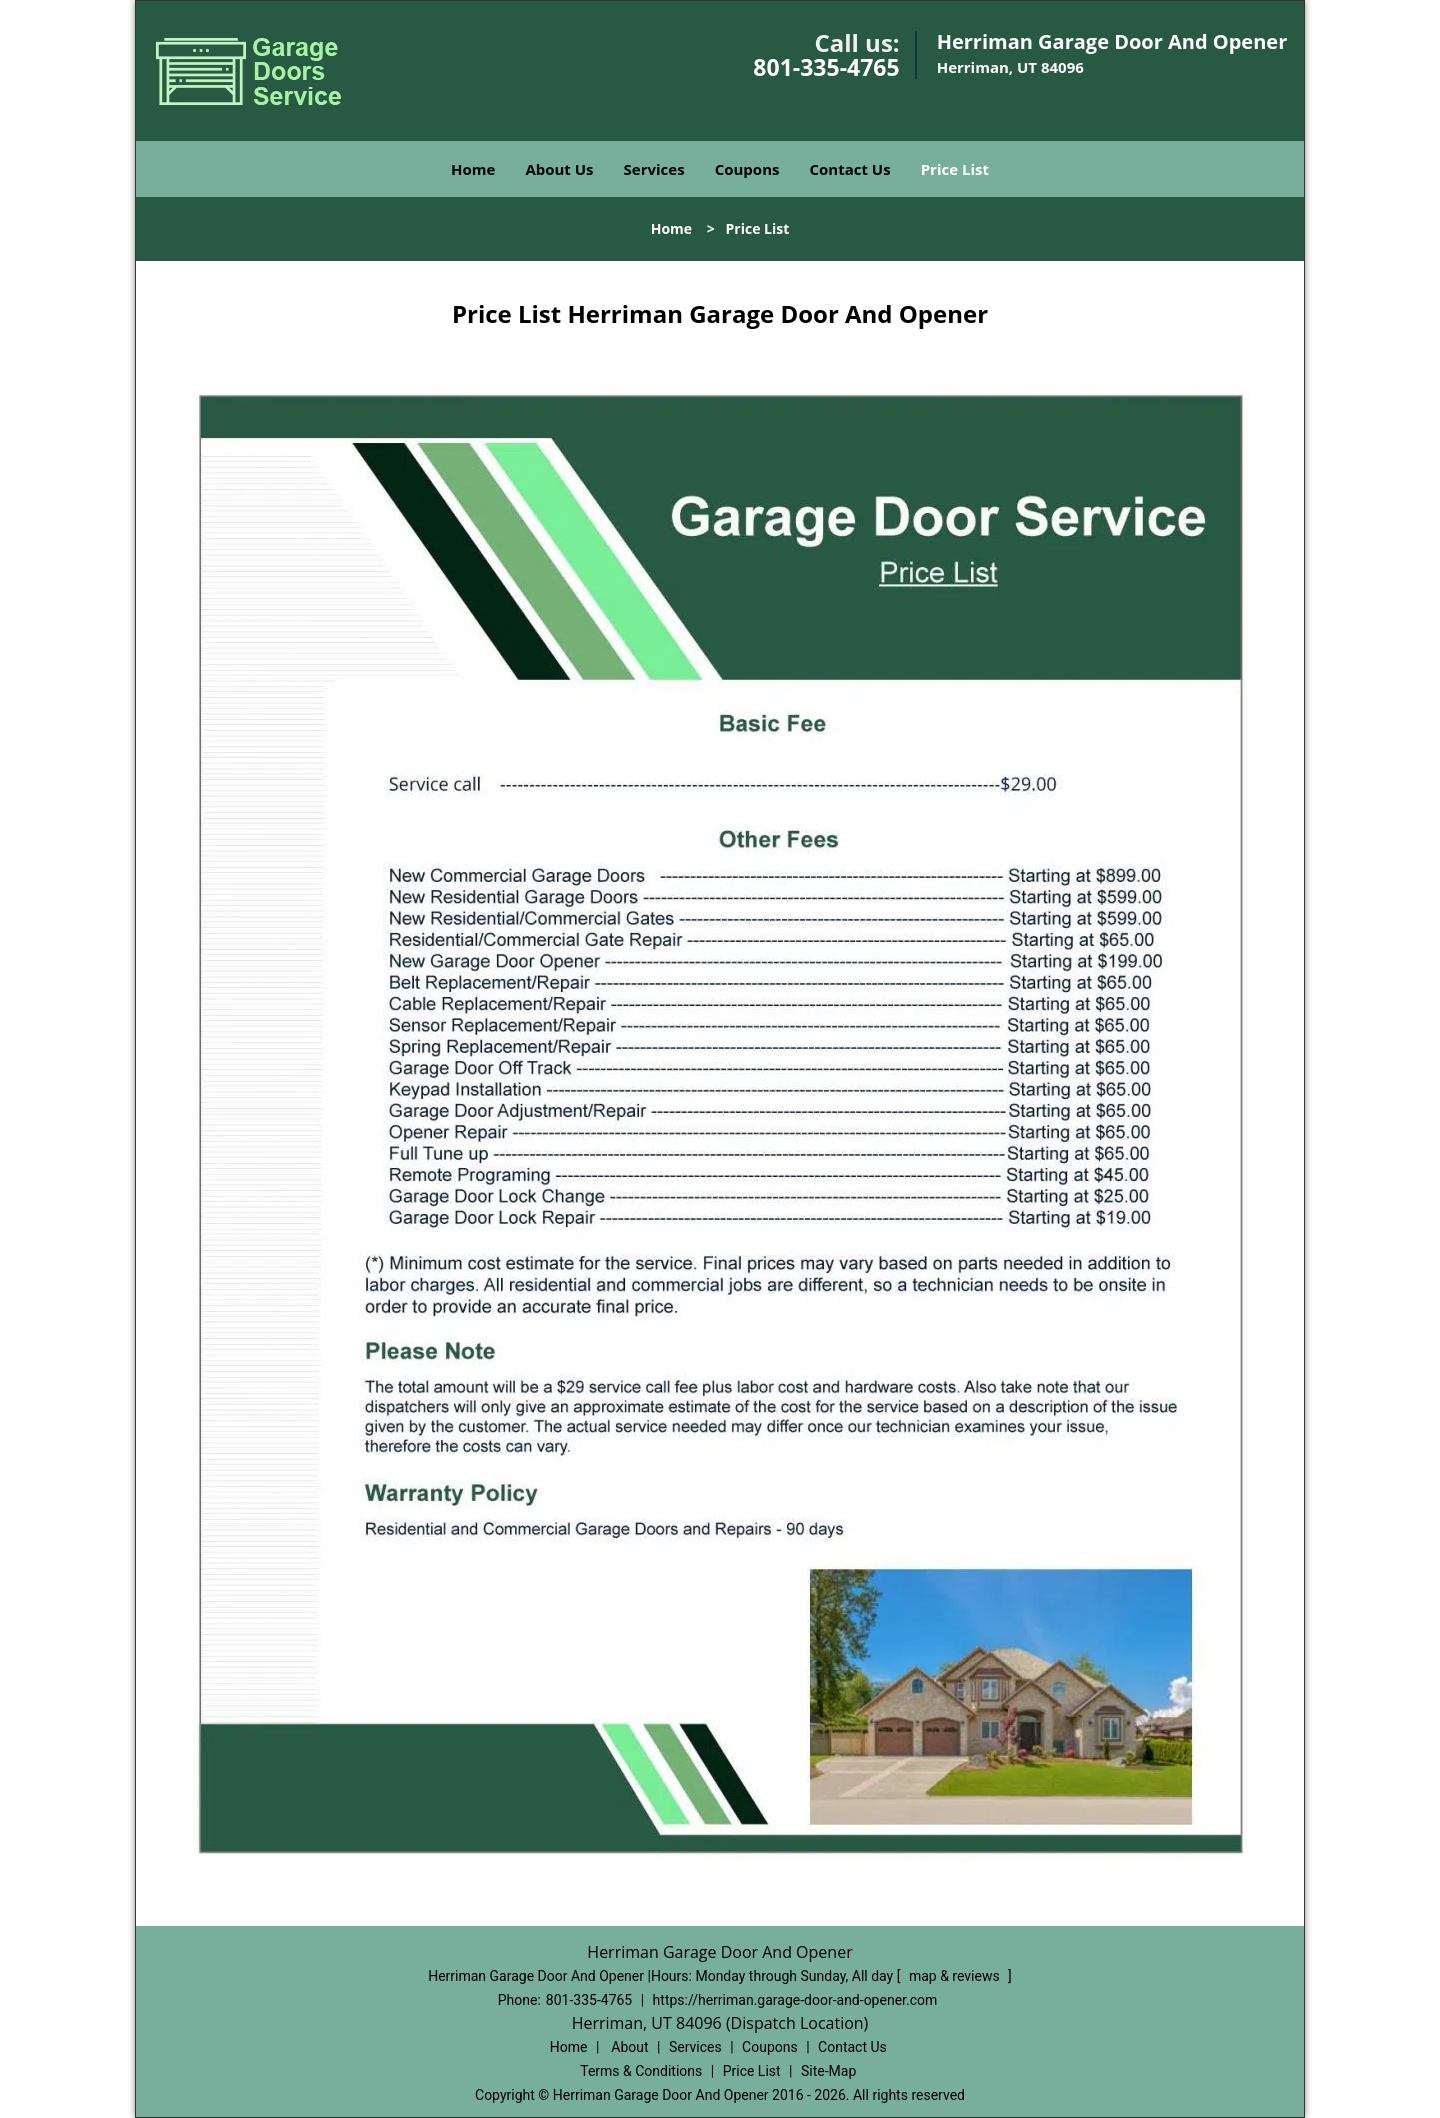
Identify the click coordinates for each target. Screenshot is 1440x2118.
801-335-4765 (826, 67)
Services (654, 169)
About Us (559, 169)
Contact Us (849, 169)
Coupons (747, 169)
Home (473, 169)
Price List (955, 169)
